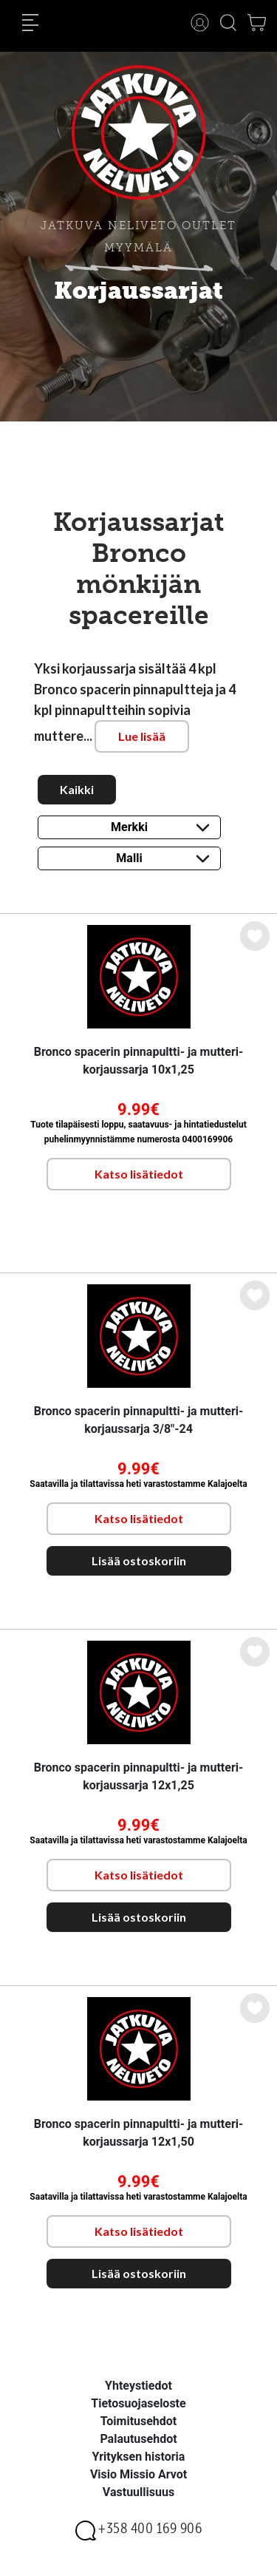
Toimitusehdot (138, 2421)
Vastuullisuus (138, 2492)
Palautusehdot (138, 2439)
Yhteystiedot (138, 2386)
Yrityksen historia (138, 2457)
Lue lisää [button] (141, 736)
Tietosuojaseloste (138, 2403)
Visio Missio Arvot (138, 2474)
